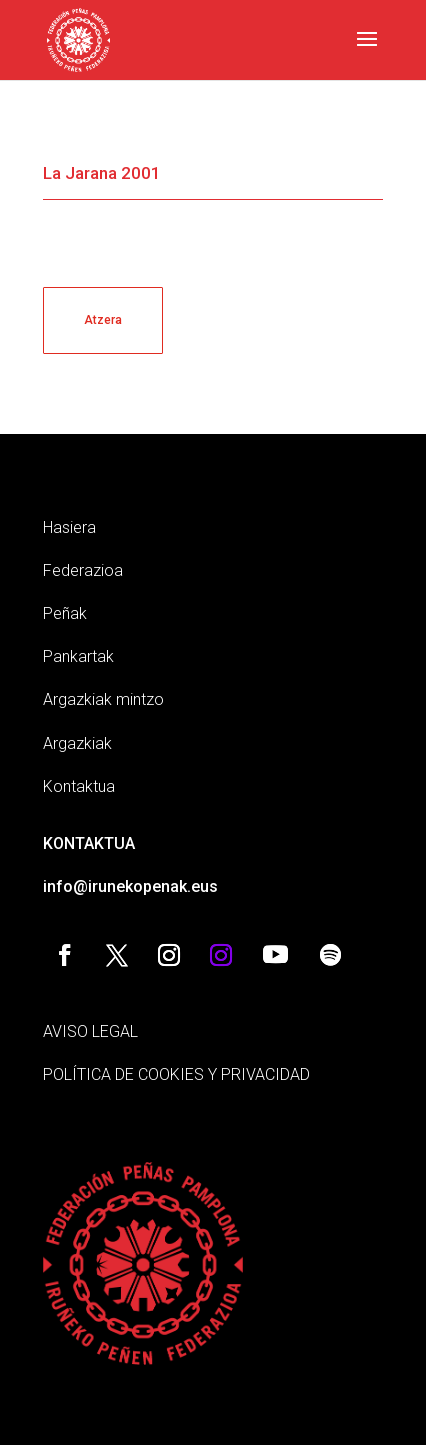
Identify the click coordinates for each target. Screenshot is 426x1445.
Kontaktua (79, 786)
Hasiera (69, 527)
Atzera (103, 320)
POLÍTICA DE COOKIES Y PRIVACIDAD (176, 1074)
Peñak (65, 613)
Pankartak (78, 656)
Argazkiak (77, 743)
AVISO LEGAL (90, 1031)
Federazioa (83, 570)
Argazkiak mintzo (103, 699)
